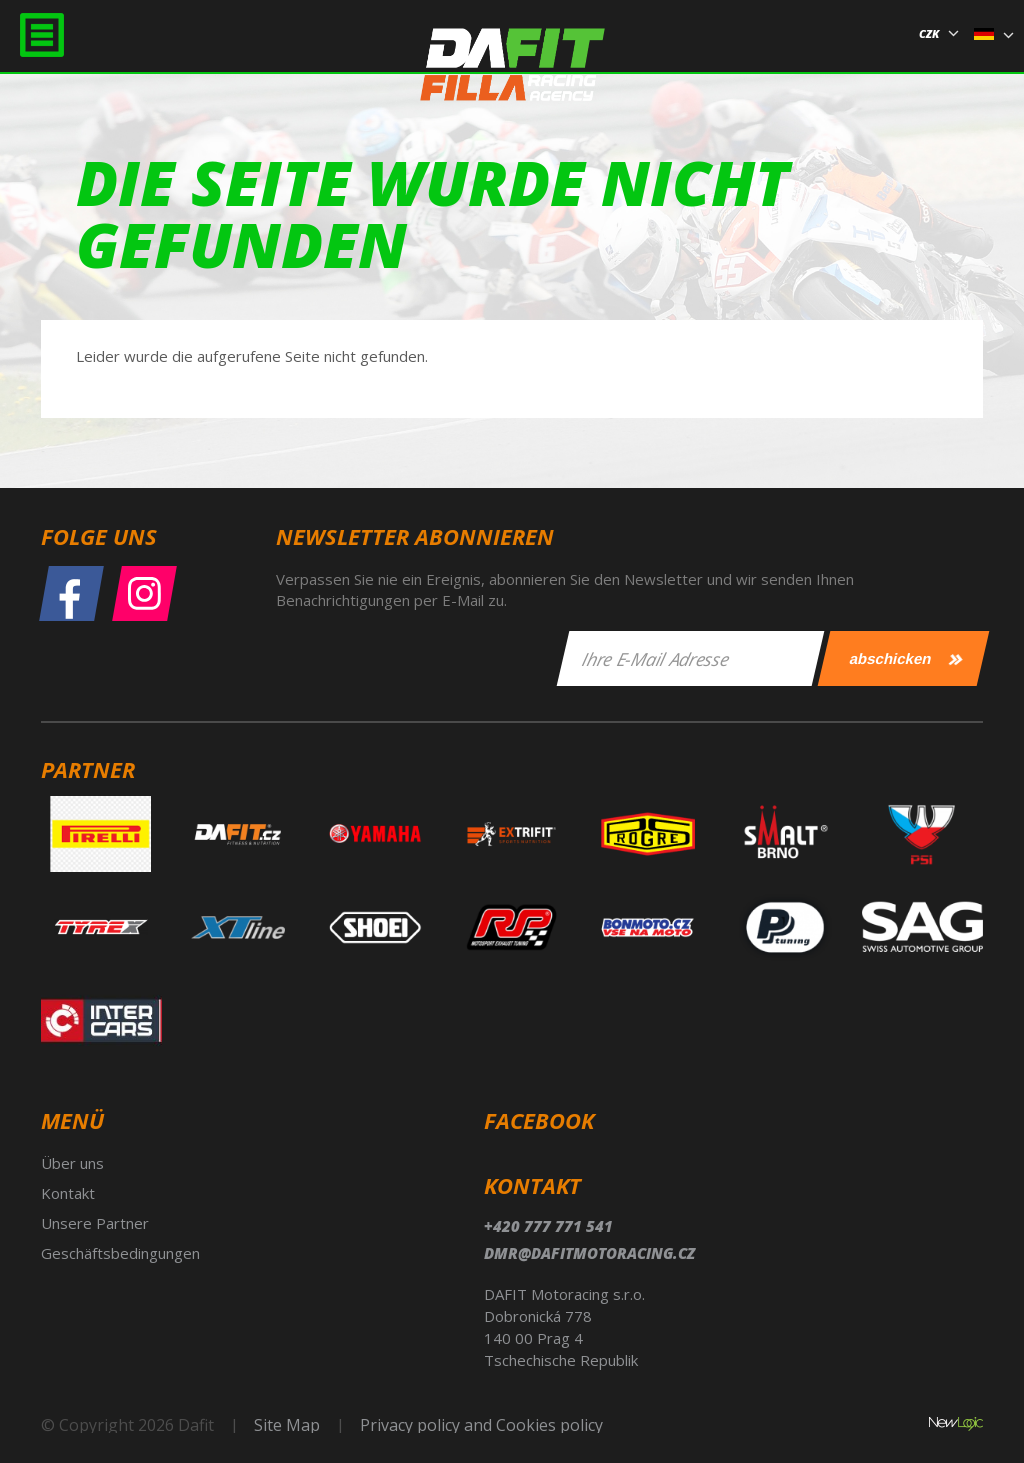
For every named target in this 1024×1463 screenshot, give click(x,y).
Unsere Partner (95, 1223)
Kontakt (68, 1193)
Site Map (287, 1425)
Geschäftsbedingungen (120, 1253)
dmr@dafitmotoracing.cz (589, 1253)
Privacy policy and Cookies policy (481, 1425)
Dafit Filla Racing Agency (512, 73)
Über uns (72, 1163)
